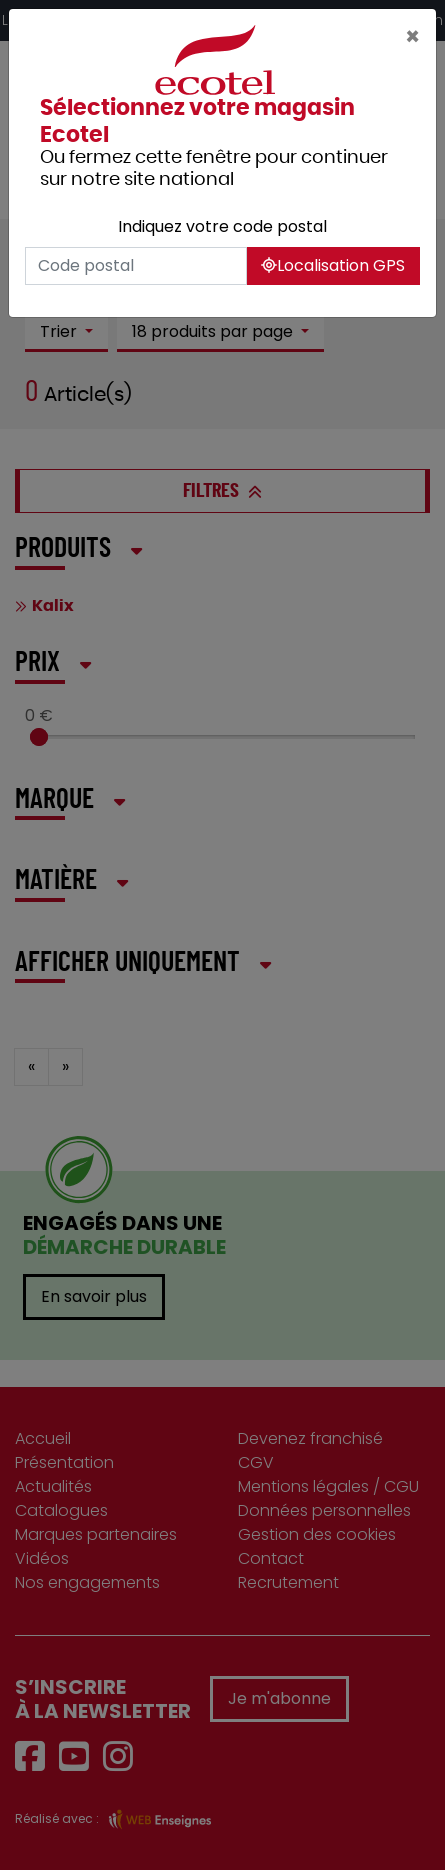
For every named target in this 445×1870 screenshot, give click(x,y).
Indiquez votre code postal (222, 226)
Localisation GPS (333, 265)
